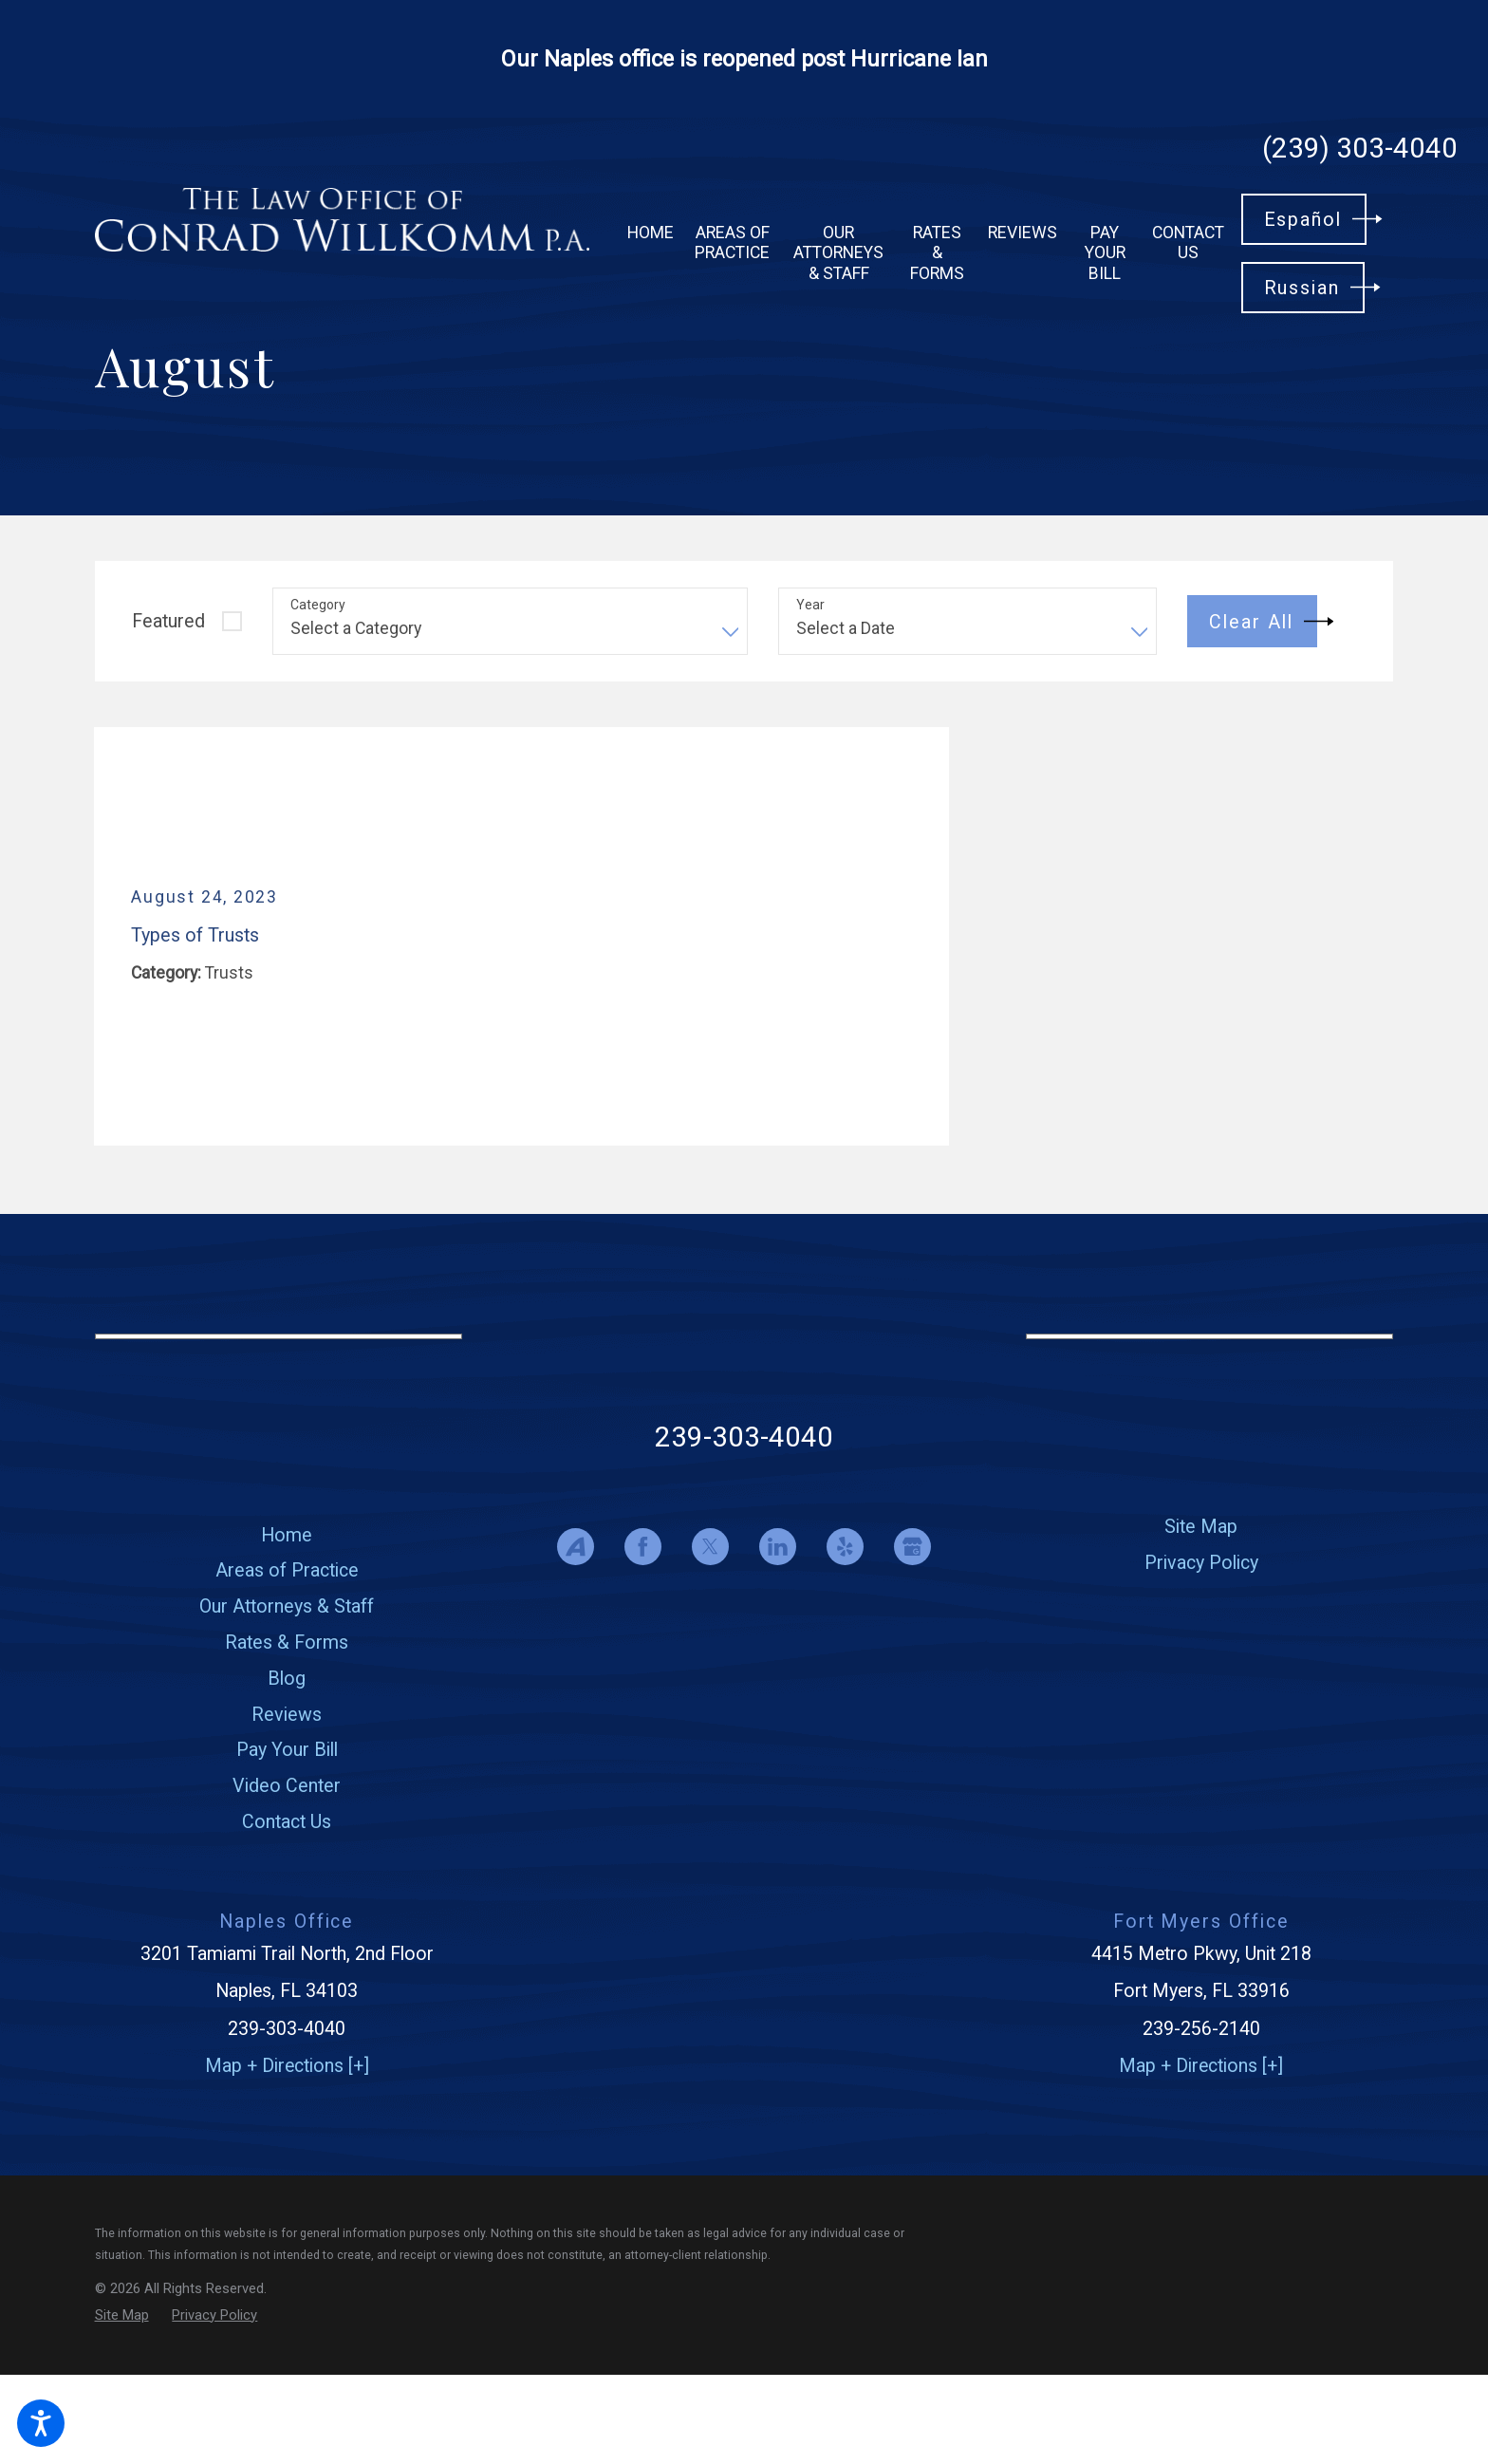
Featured (168, 621)
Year (810, 604)
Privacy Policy (1201, 1563)
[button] (41, 2423)
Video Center (286, 1786)
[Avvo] (575, 1546)
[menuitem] (650, 233)
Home (286, 1535)
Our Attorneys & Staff (286, 1606)
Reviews (286, 1715)
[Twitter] (710, 1546)
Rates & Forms (286, 1642)
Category (317, 604)
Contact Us (286, 1822)
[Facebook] (642, 1546)
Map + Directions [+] (287, 2066)
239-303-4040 (744, 1437)
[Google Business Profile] (912, 1546)
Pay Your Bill (287, 1750)
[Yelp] (845, 1546)
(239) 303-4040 (1360, 149)
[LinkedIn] (777, 1546)
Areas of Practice (287, 1570)
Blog (287, 1678)
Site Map (1200, 1527)
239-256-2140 (1201, 2029)
